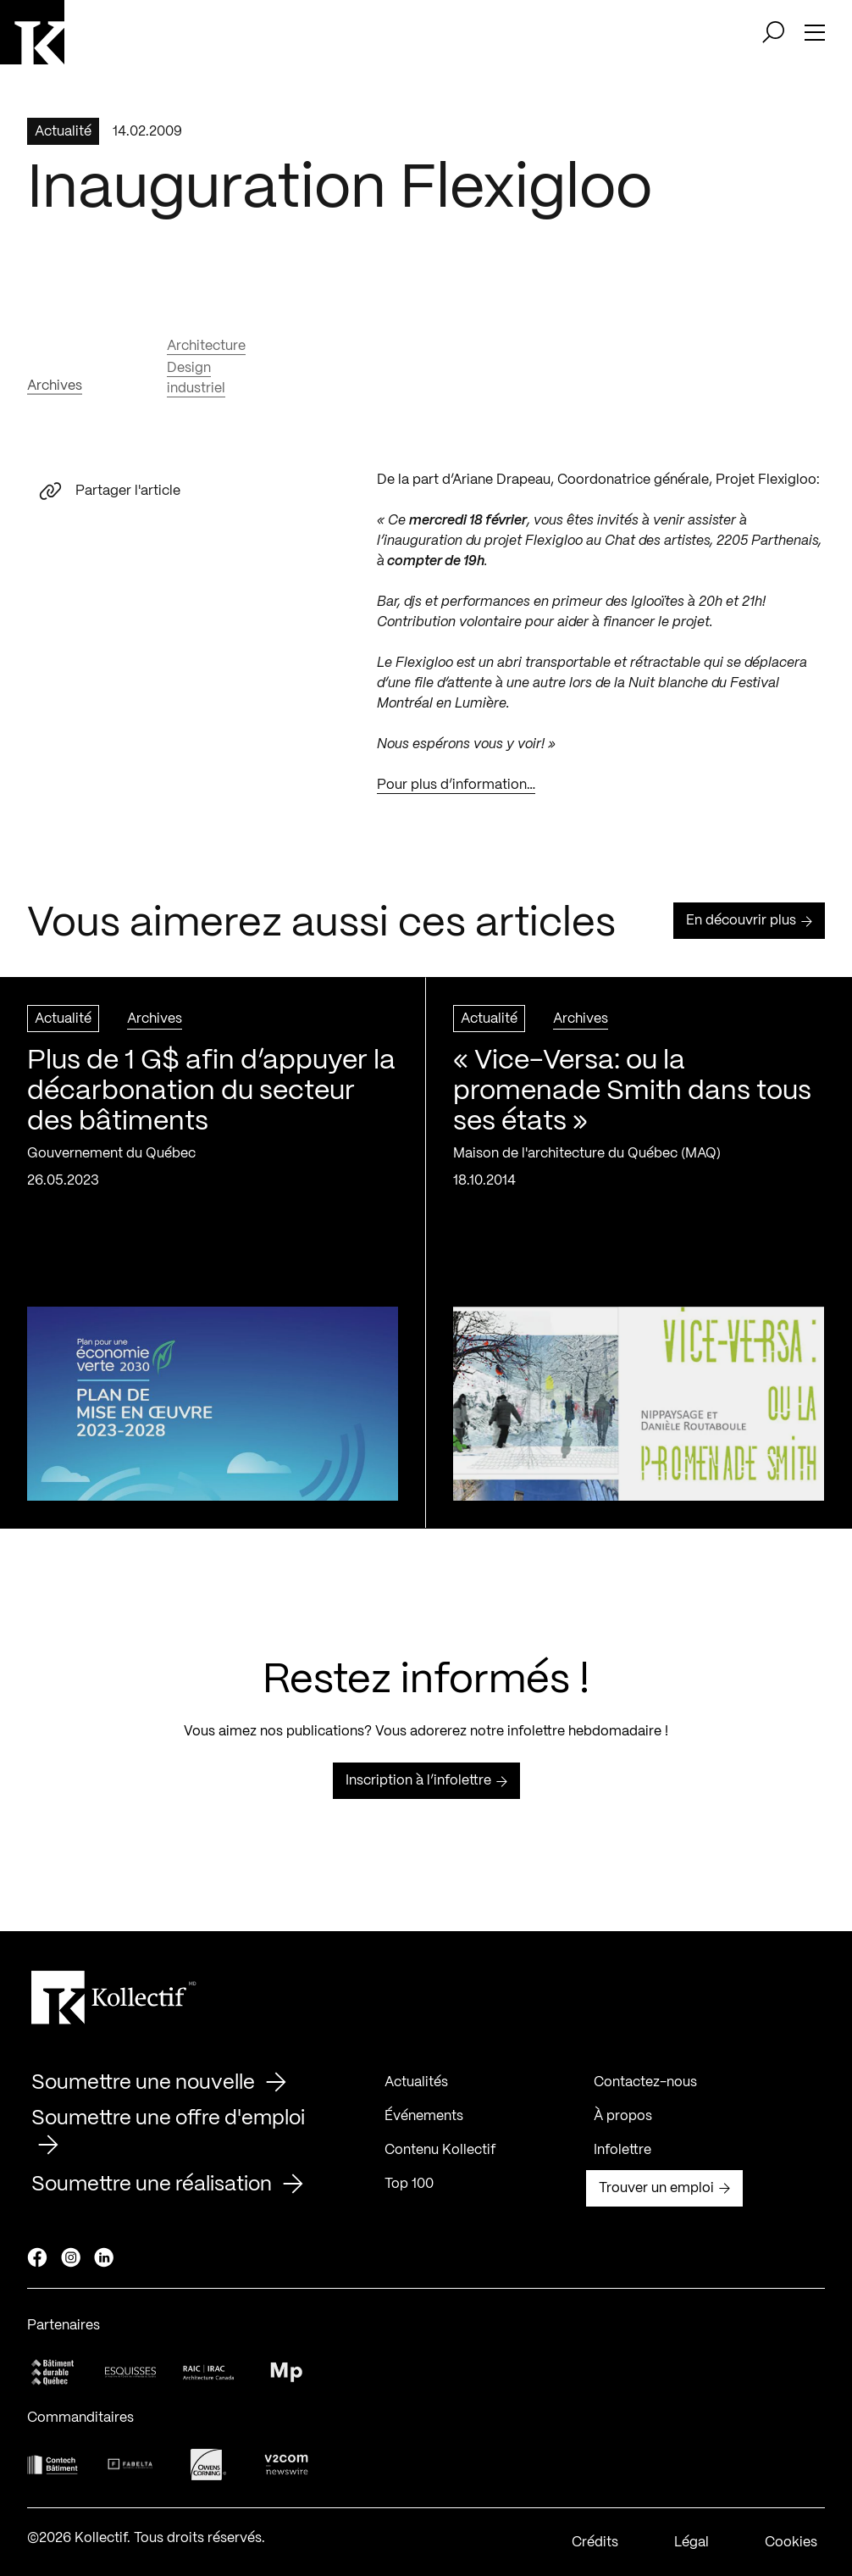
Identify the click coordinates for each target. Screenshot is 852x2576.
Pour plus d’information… (456, 792)
